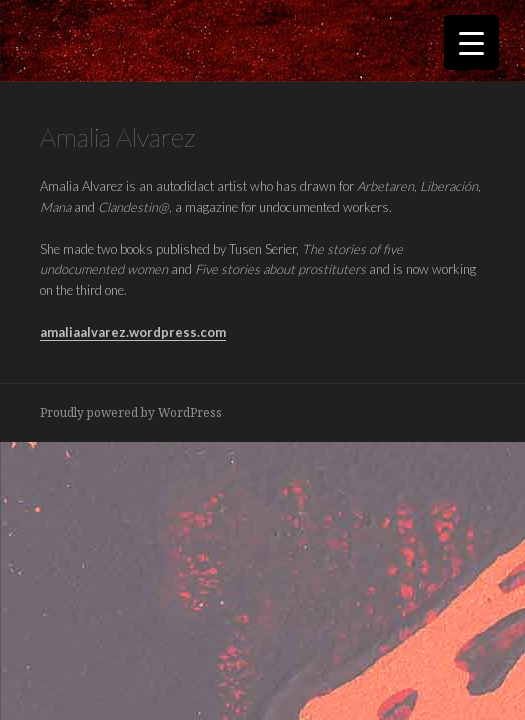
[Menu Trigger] (471, 42)
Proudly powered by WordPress (131, 412)
